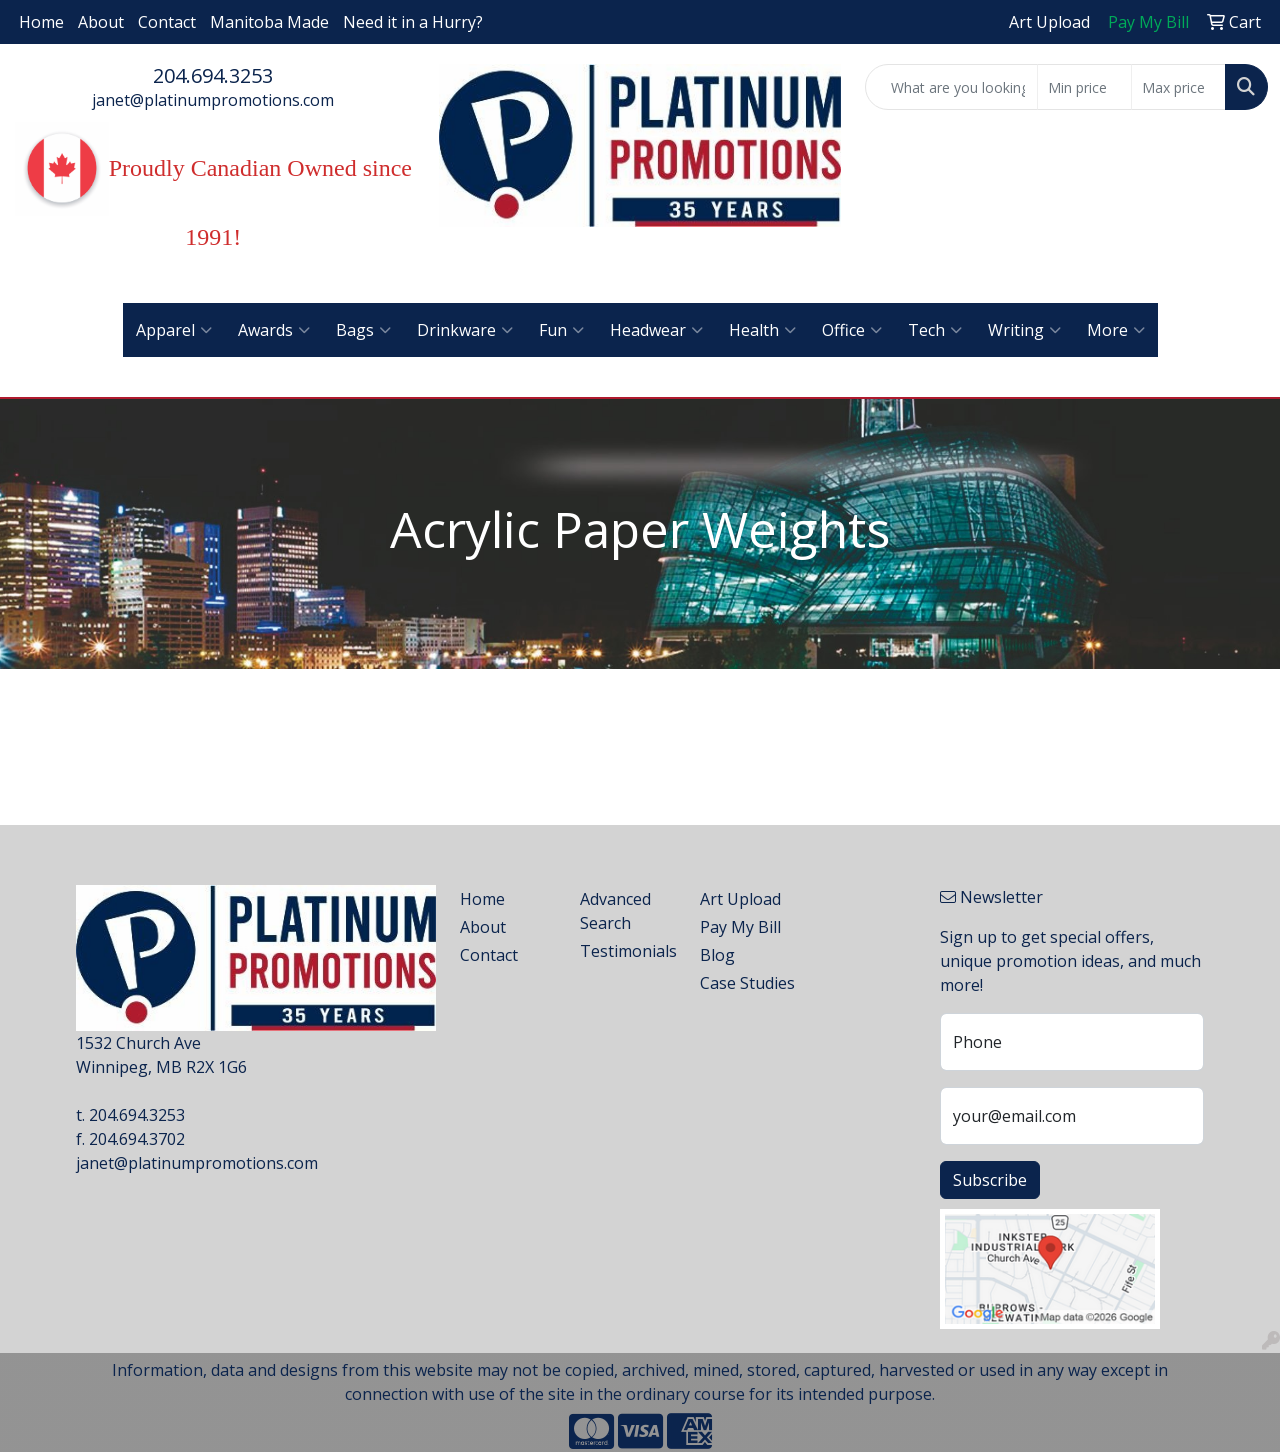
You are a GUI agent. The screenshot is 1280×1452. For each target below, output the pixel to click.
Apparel (174, 330)
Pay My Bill (740, 927)
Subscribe (990, 1180)
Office (852, 330)
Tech (935, 330)
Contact (167, 22)
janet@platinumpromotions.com (213, 100)
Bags (363, 330)
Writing (1024, 330)
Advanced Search (615, 911)
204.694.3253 (213, 75)
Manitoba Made (269, 22)
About (101, 22)
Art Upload (740, 899)
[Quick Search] (951, 87)
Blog (717, 955)
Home (41, 22)
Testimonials (628, 951)
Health (762, 330)
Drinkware (465, 330)
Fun (561, 330)
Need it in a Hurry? (413, 22)
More (1116, 330)
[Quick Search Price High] (1178, 87)
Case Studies (747, 983)
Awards (274, 330)
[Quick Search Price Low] (1084, 87)
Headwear (656, 330)
